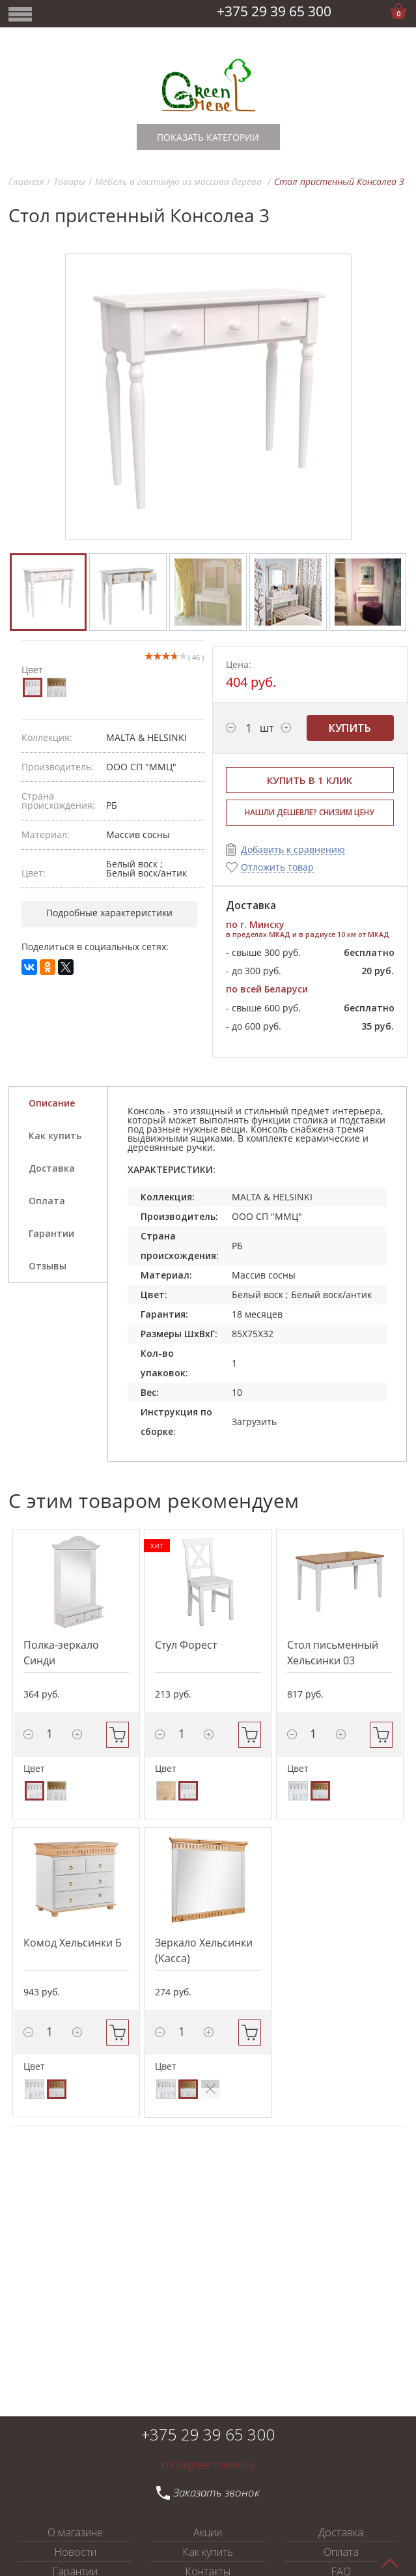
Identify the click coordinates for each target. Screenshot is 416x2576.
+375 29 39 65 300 (274, 11)
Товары (69, 181)
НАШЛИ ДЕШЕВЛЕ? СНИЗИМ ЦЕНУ (309, 812)
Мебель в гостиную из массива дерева (179, 181)
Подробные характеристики (109, 912)
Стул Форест (186, 1645)
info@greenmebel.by (208, 2465)
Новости (75, 2552)
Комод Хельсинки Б (72, 1942)
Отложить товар (277, 868)
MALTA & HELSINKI (146, 737)
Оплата (341, 2552)
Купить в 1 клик (309, 780)
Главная (26, 181)
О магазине (75, 2532)
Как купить (207, 2552)
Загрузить (254, 1421)
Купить (350, 728)
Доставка (340, 2532)
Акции (207, 2532)
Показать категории (208, 137)
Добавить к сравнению (293, 850)
